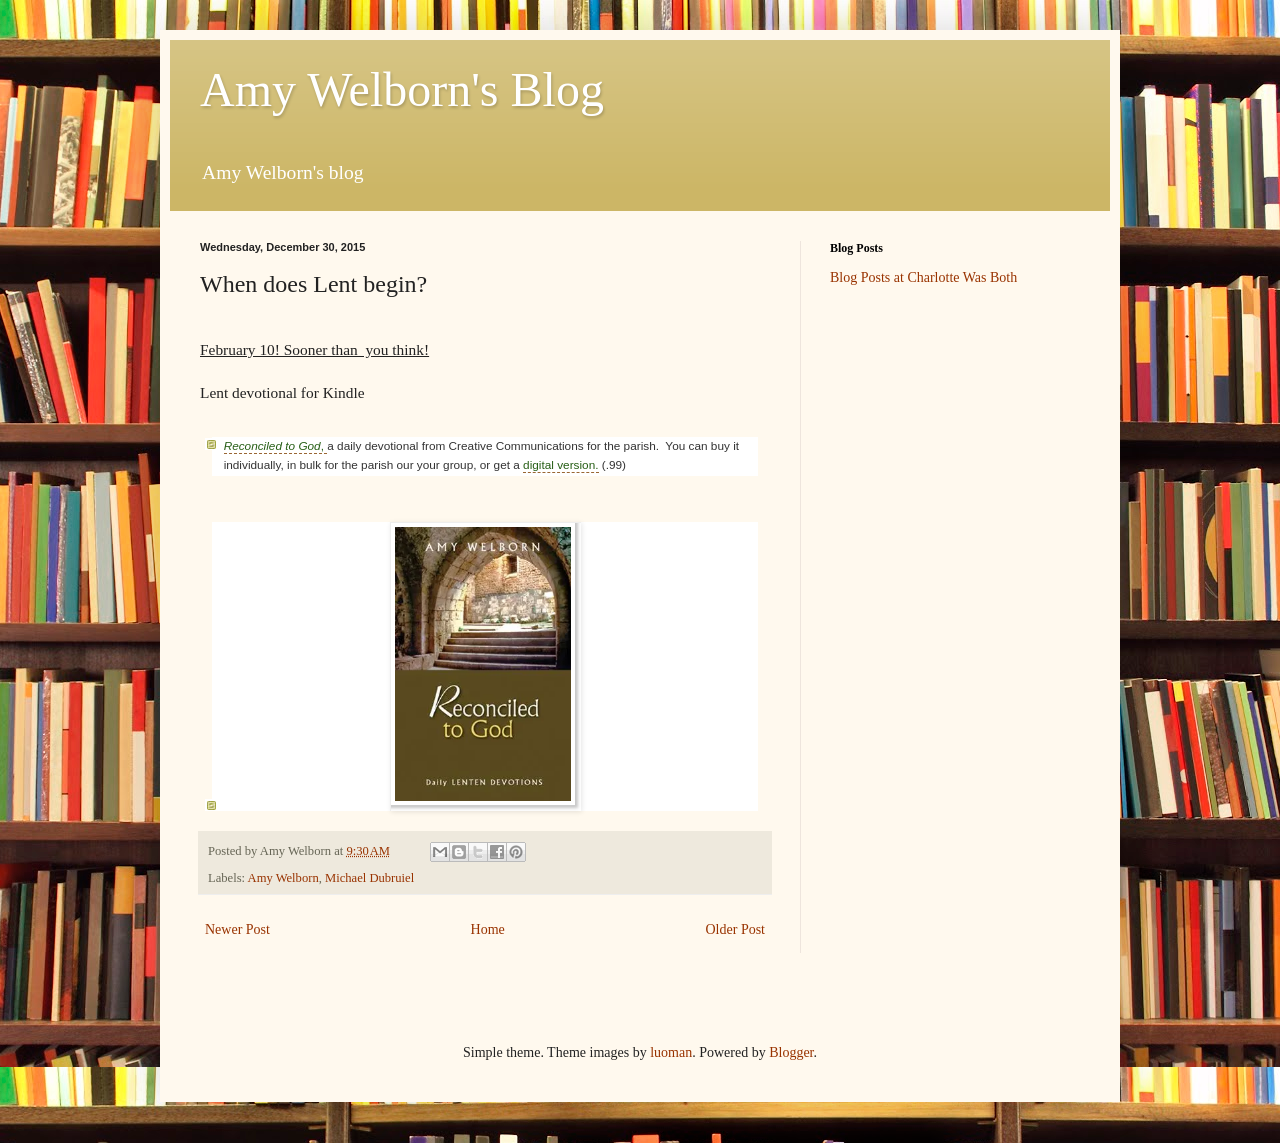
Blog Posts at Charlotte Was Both (923, 277)
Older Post (736, 929)
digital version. (560, 465)
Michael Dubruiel (369, 878)
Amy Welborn (283, 878)
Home (488, 929)
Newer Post (237, 929)
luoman (671, 1052)
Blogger (791, 1052)
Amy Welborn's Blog (402, 89)
